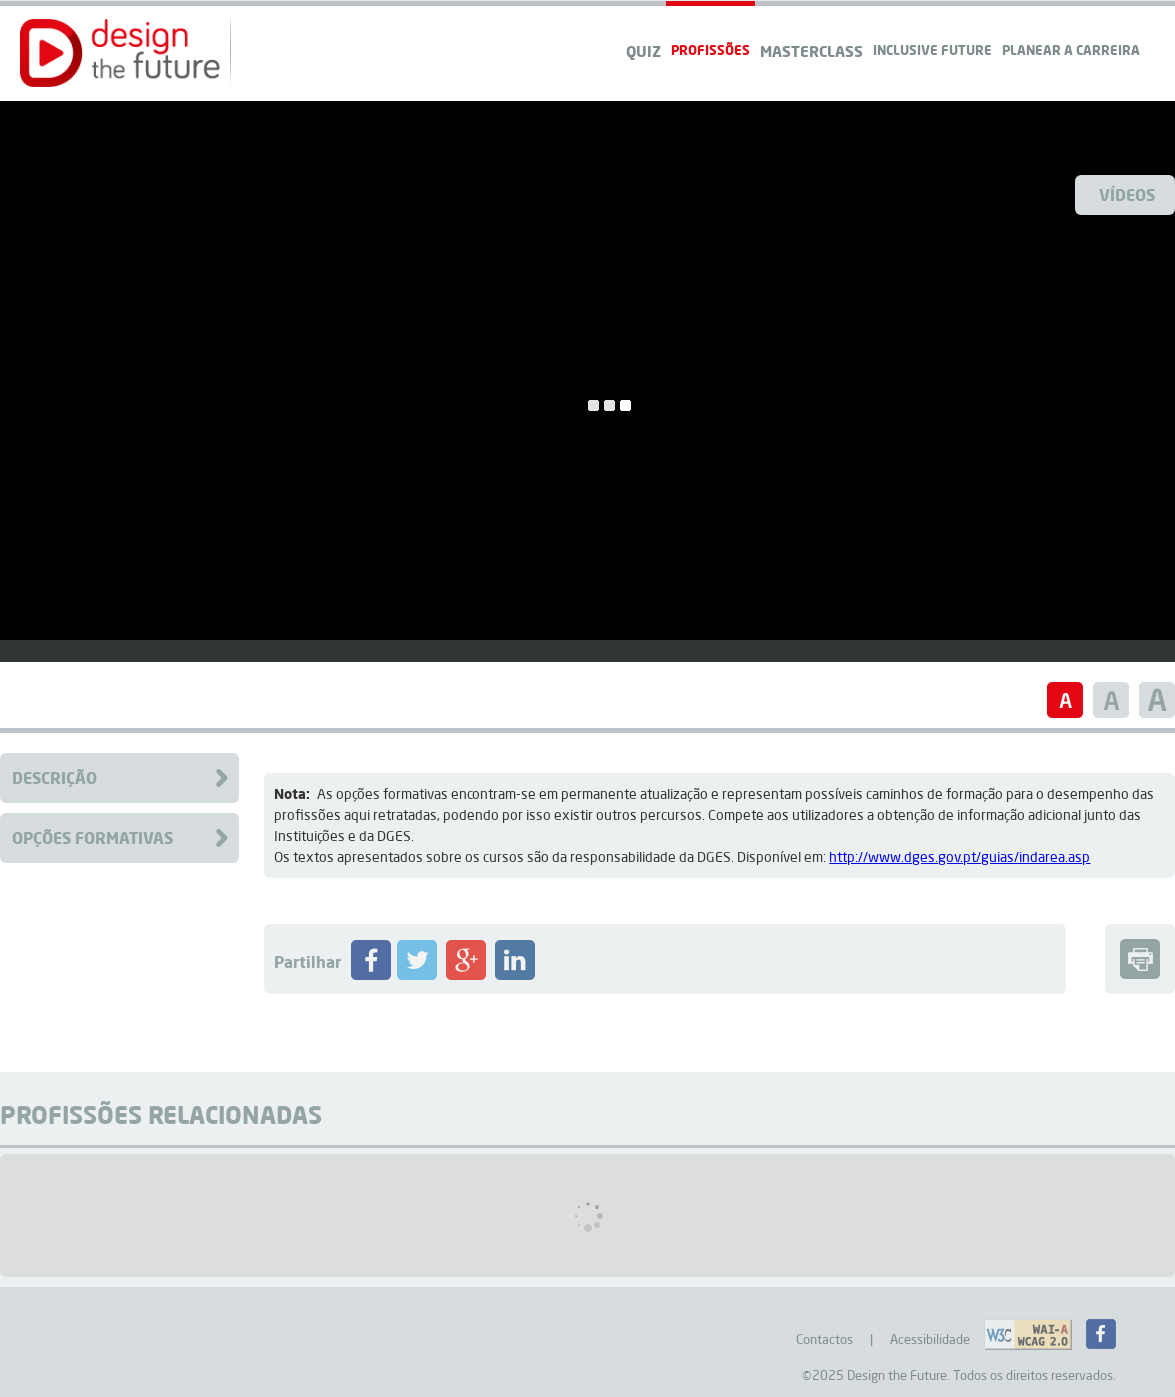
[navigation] (1071, 30)
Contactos (824, 1339)
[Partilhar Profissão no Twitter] (417, 975)
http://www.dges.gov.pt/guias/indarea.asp (959, 857)
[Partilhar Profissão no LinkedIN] (515, 975)
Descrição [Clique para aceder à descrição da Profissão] (54, 777)
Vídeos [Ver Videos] (1127, 194)
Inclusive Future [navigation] (932, 49)
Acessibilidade (930, 1339)
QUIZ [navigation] (643, 51)
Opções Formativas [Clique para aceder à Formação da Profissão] (92, 837)
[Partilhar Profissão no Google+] (466, 975)
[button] (120, 53)
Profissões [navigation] (710, 49)
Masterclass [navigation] (811, 51)
